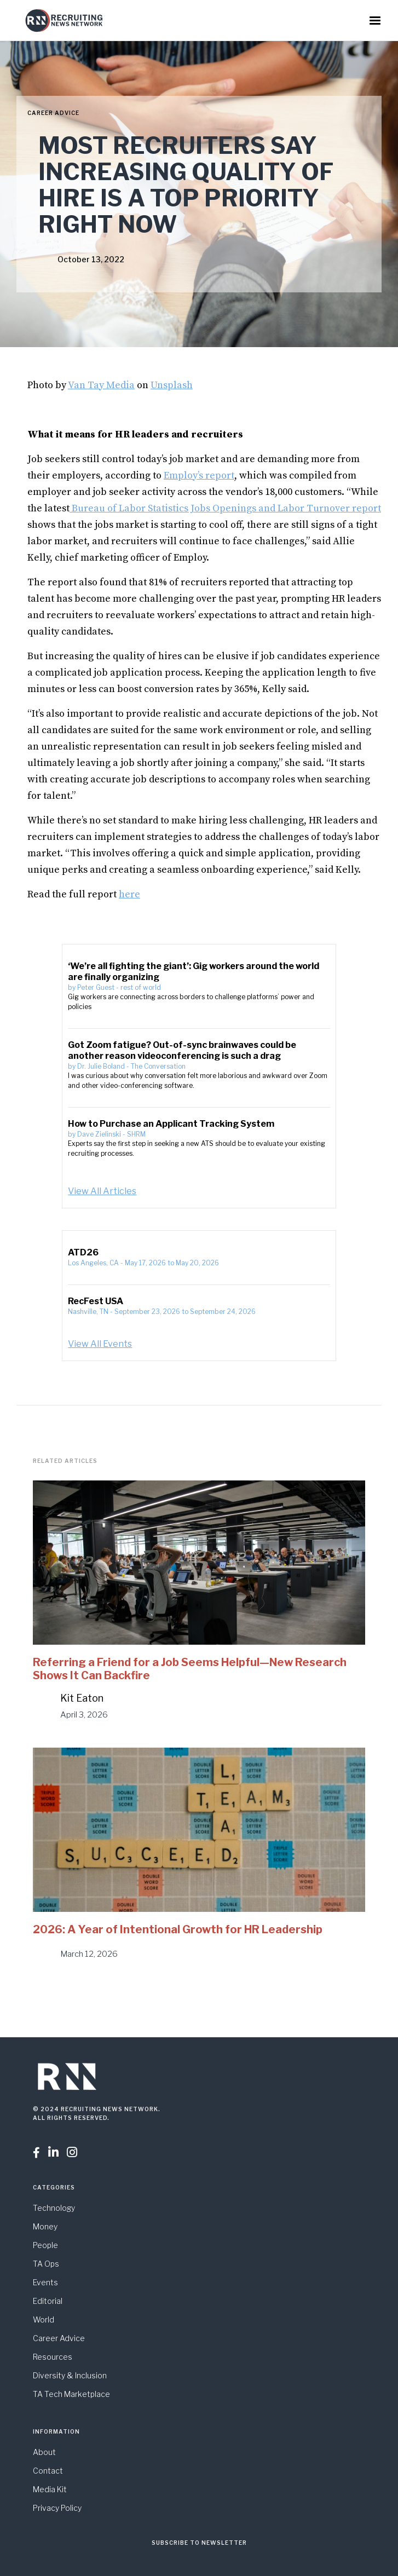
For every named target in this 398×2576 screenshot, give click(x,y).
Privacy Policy (57, 2507)
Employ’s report (199, 475)
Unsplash (172, 385)
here (129, 894)
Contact (48, 2470)
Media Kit (50, 2489)
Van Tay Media (101, 385)
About (44, 2452)
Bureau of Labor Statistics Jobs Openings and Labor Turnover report (225, 508)
